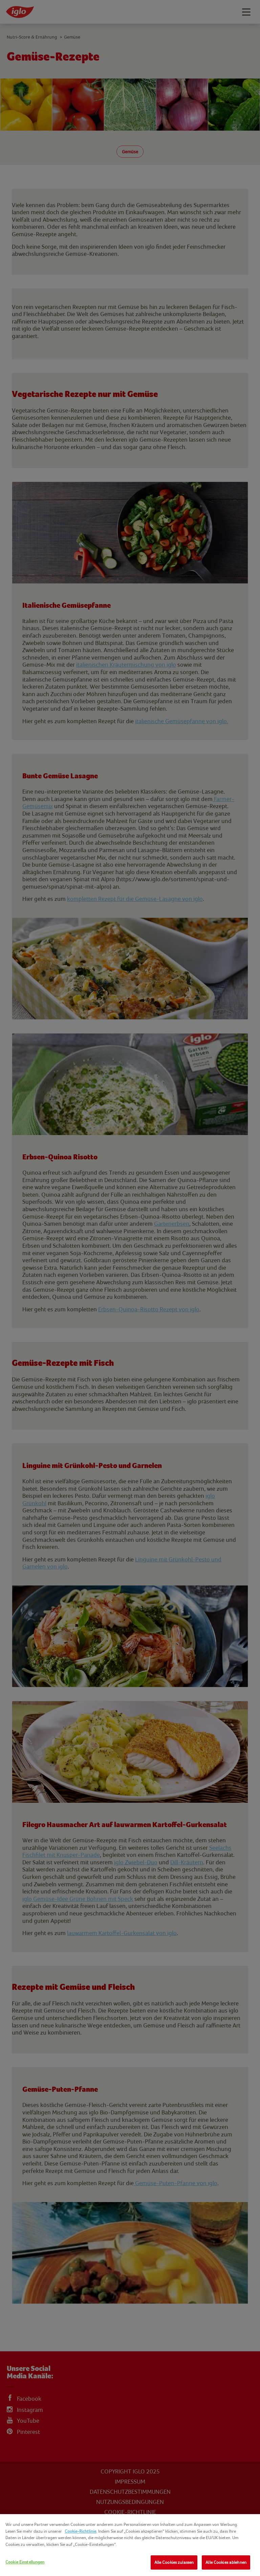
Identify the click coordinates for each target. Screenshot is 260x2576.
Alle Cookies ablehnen (225, 2562)
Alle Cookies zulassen (174, 2562)
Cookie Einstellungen (25, 2561)
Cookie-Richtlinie (80, 2531)
